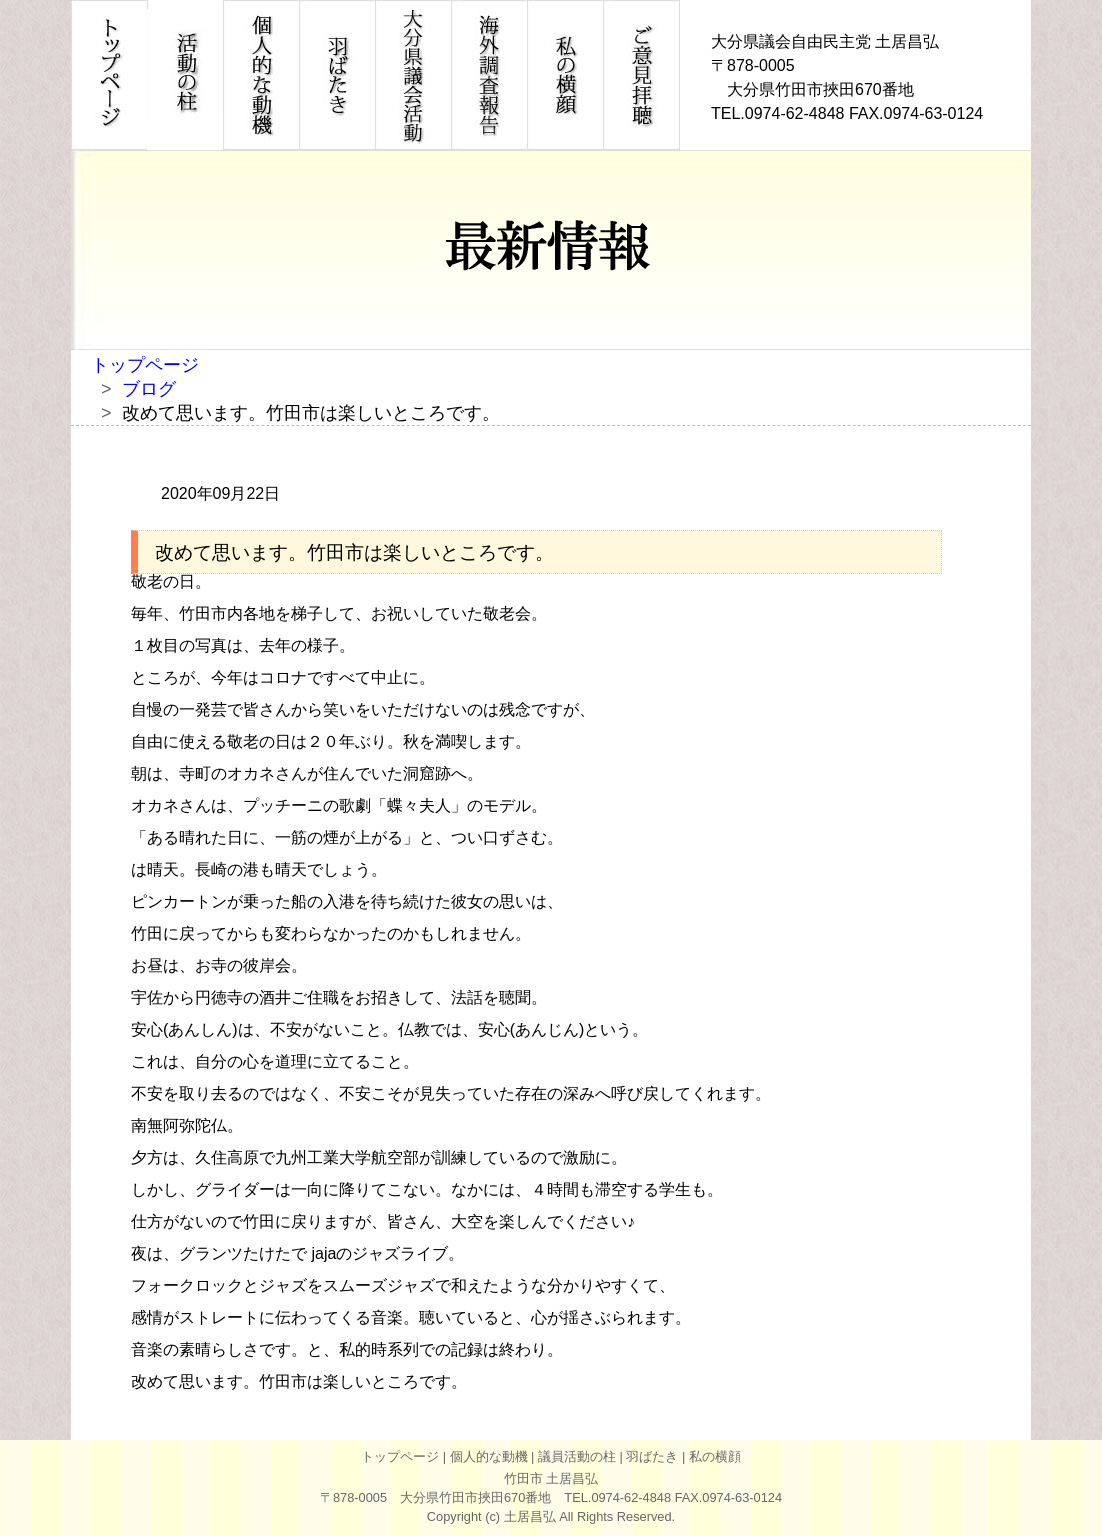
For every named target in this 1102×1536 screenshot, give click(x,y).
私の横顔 (715, 1456)
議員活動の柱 (577, 1456)
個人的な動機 (489, 1456)
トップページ (145, 365)
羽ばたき (652, 1456)
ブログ (149, 389)
